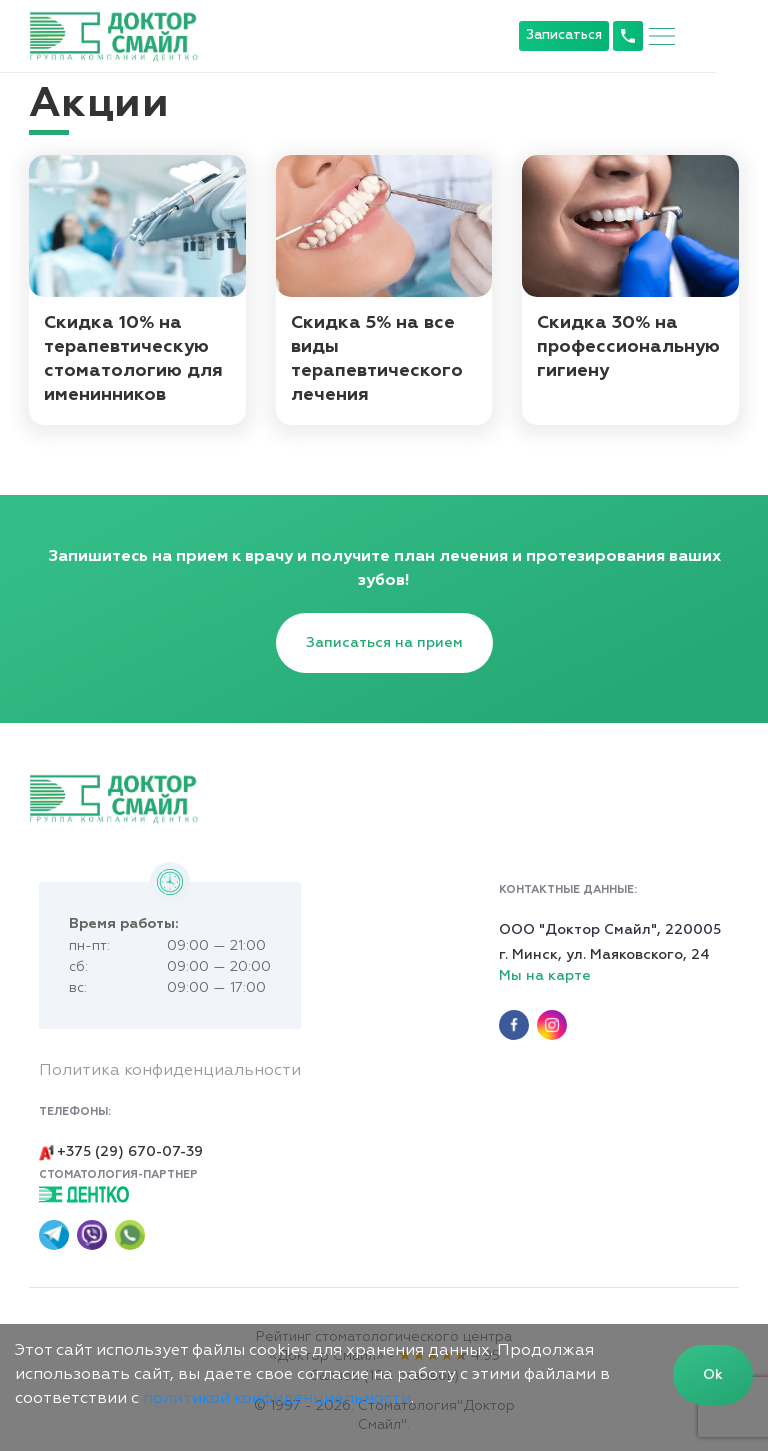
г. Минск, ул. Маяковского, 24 (603, 951)
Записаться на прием (384, 637)
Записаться (615, 35)
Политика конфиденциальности (171, 1068)
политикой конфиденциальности (277, 1399)
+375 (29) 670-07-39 (121, 1147)
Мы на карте (544, 972)
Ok (713, 1375)
